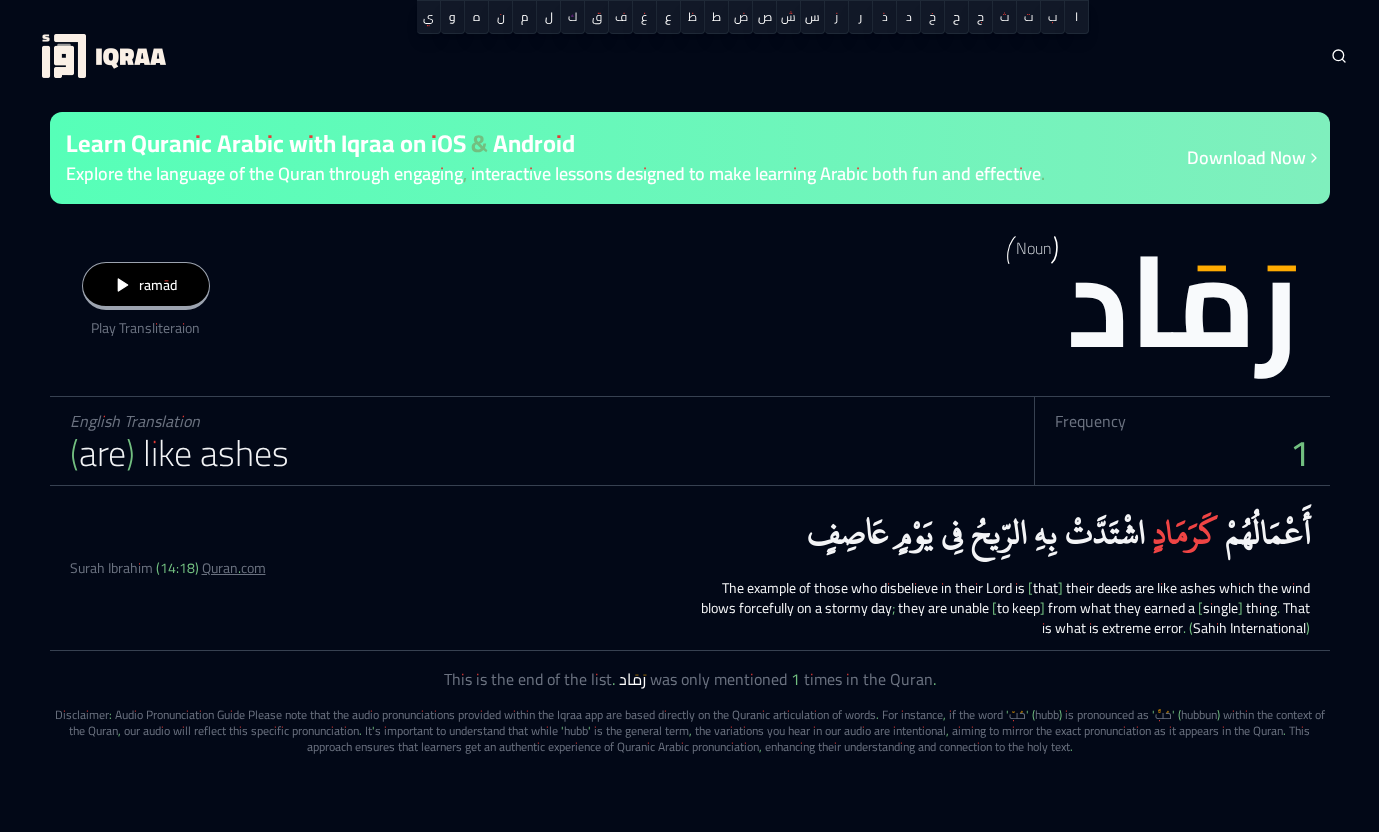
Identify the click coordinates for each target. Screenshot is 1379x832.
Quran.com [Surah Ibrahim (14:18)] (234, 568)
